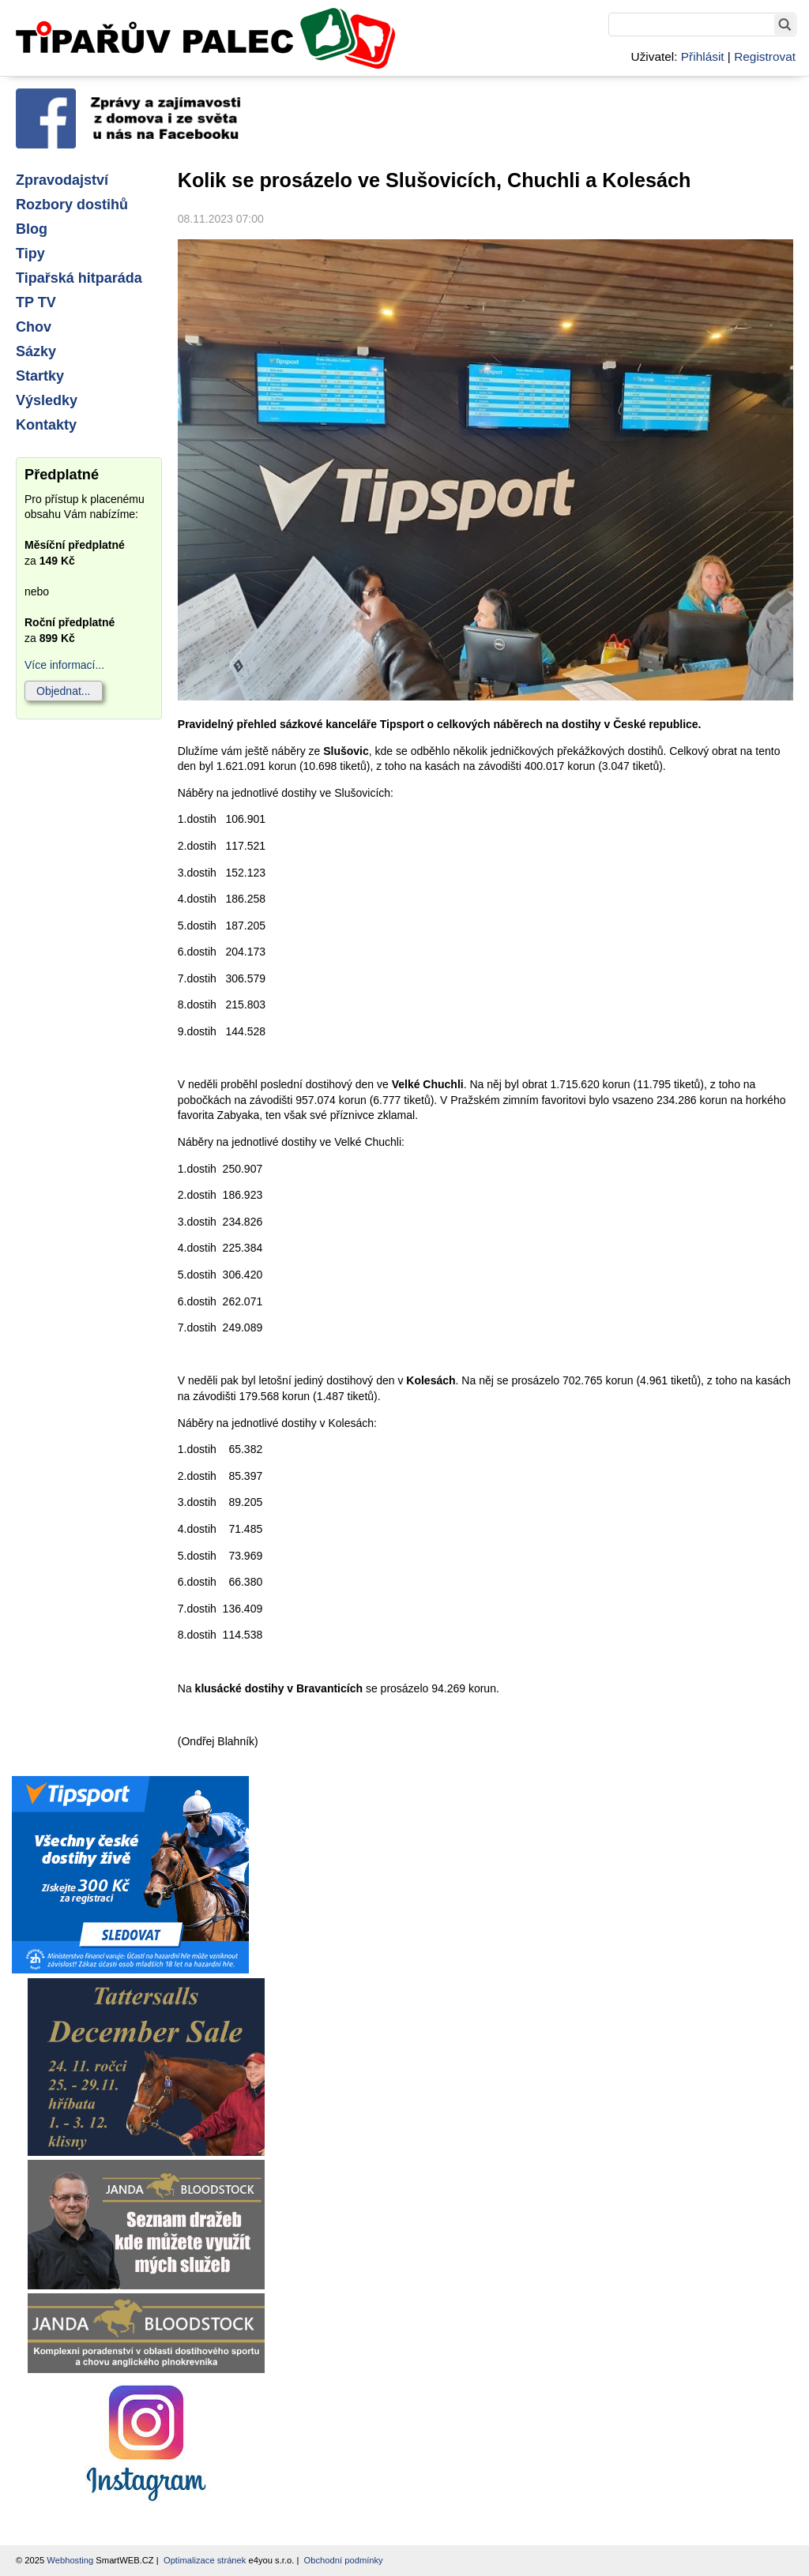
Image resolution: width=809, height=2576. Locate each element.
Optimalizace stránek (205, 2560)
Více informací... (64, 665)
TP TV (36, 302)
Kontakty (46, 425)
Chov (33, 327)
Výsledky (46, 400)
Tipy (30, 253)
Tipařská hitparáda (79, 278)
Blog (31, 229)
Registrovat (765, 56)
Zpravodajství (62, 180)
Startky (40, 376)
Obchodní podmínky (343, 2560)
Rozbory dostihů (72, 204)
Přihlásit (702, 56)
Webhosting (70, 2560)
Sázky (36, 351)
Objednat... (63, 691)
